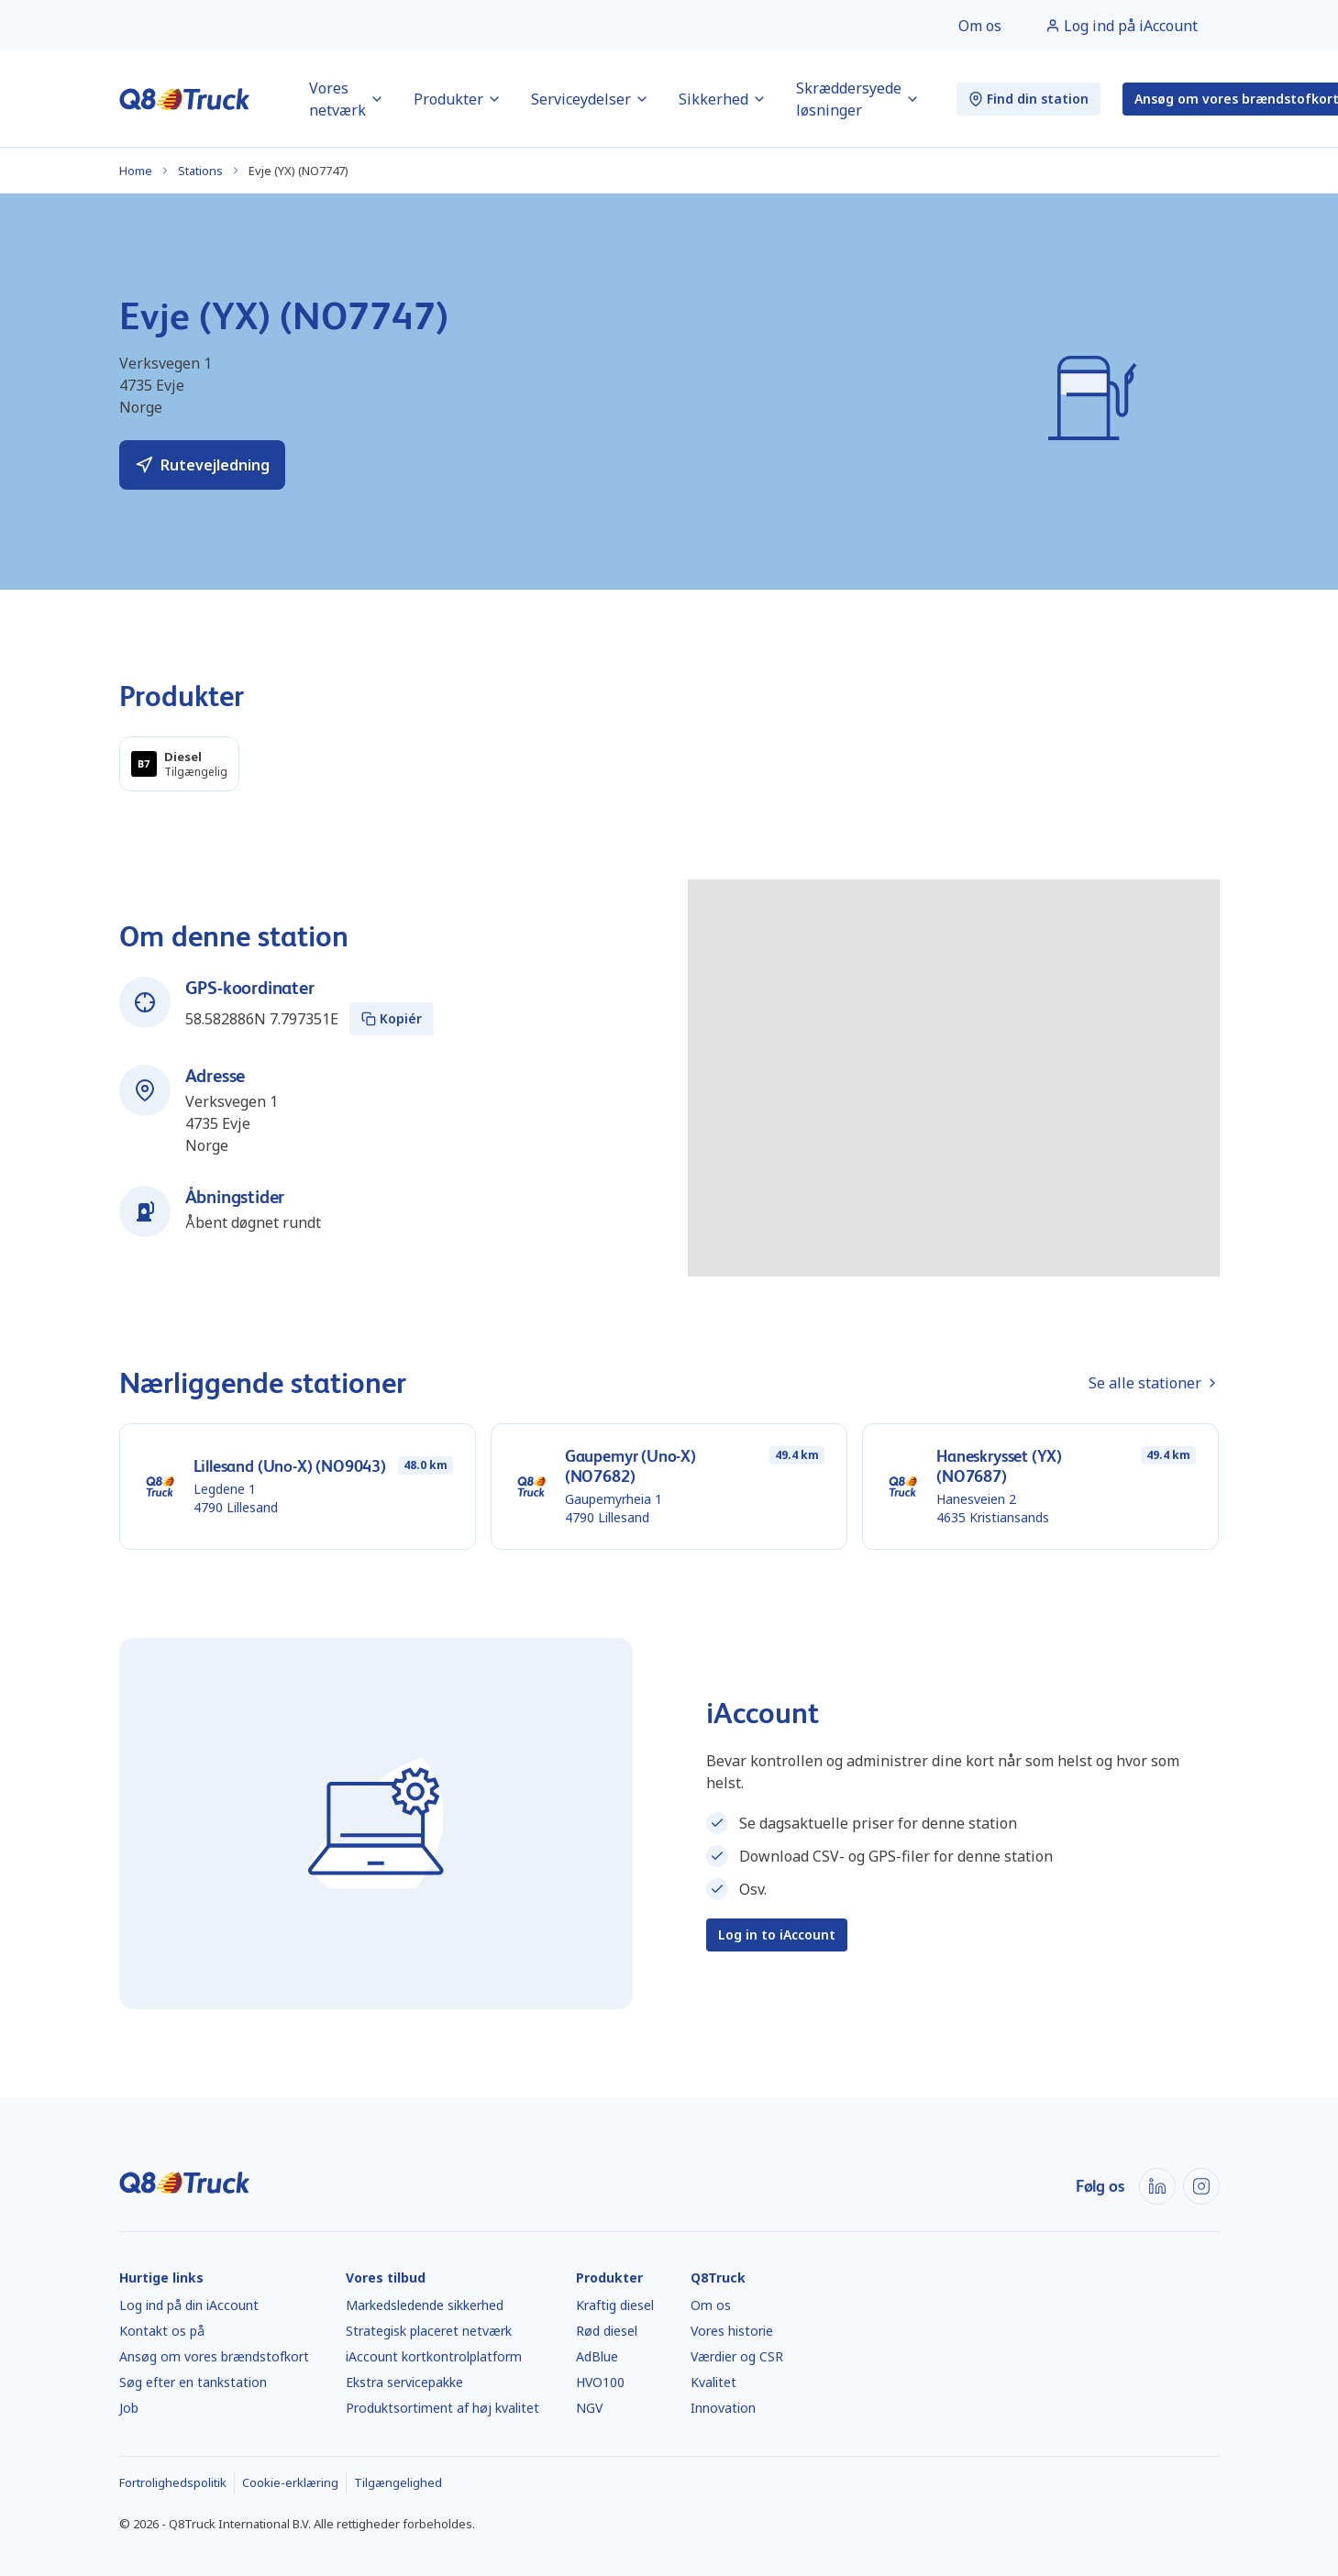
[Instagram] (1201, 2186)
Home (135, 170)
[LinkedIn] (1157, 2186)
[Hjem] (184, 99)
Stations (200, 170)
